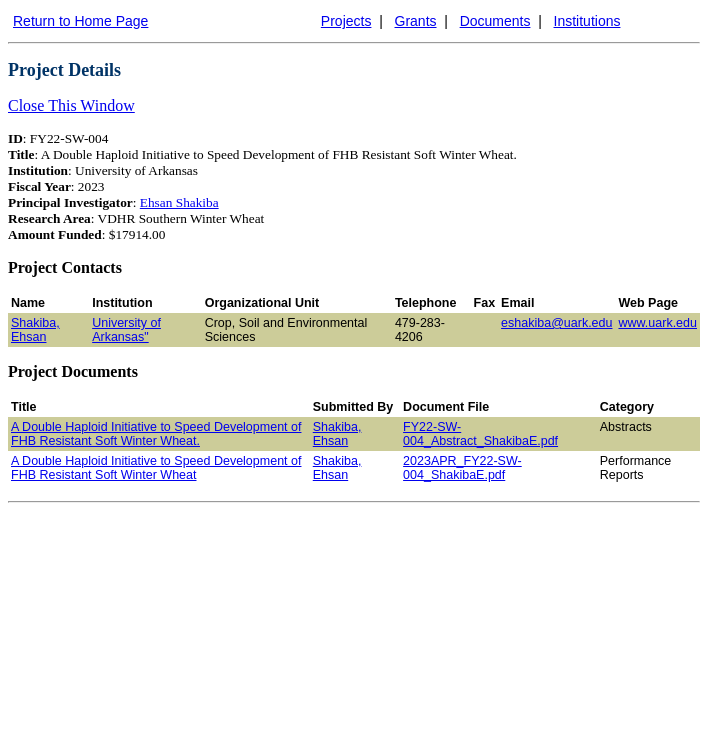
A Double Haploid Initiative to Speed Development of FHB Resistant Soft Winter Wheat (156, 468)
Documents (495, 21)
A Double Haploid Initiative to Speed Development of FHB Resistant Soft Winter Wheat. (156, 434)
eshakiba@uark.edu (556, 323)
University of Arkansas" (126, 330)
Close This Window (71, 105)
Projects (346, 21)
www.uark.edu (657, 323)
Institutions (587, 21)
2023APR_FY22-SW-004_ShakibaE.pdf (462, 468)
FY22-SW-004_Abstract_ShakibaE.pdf (480, 434)
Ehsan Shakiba (179, 202)
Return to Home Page (80, 21)
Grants (416, 21)
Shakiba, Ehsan (35, 330)
